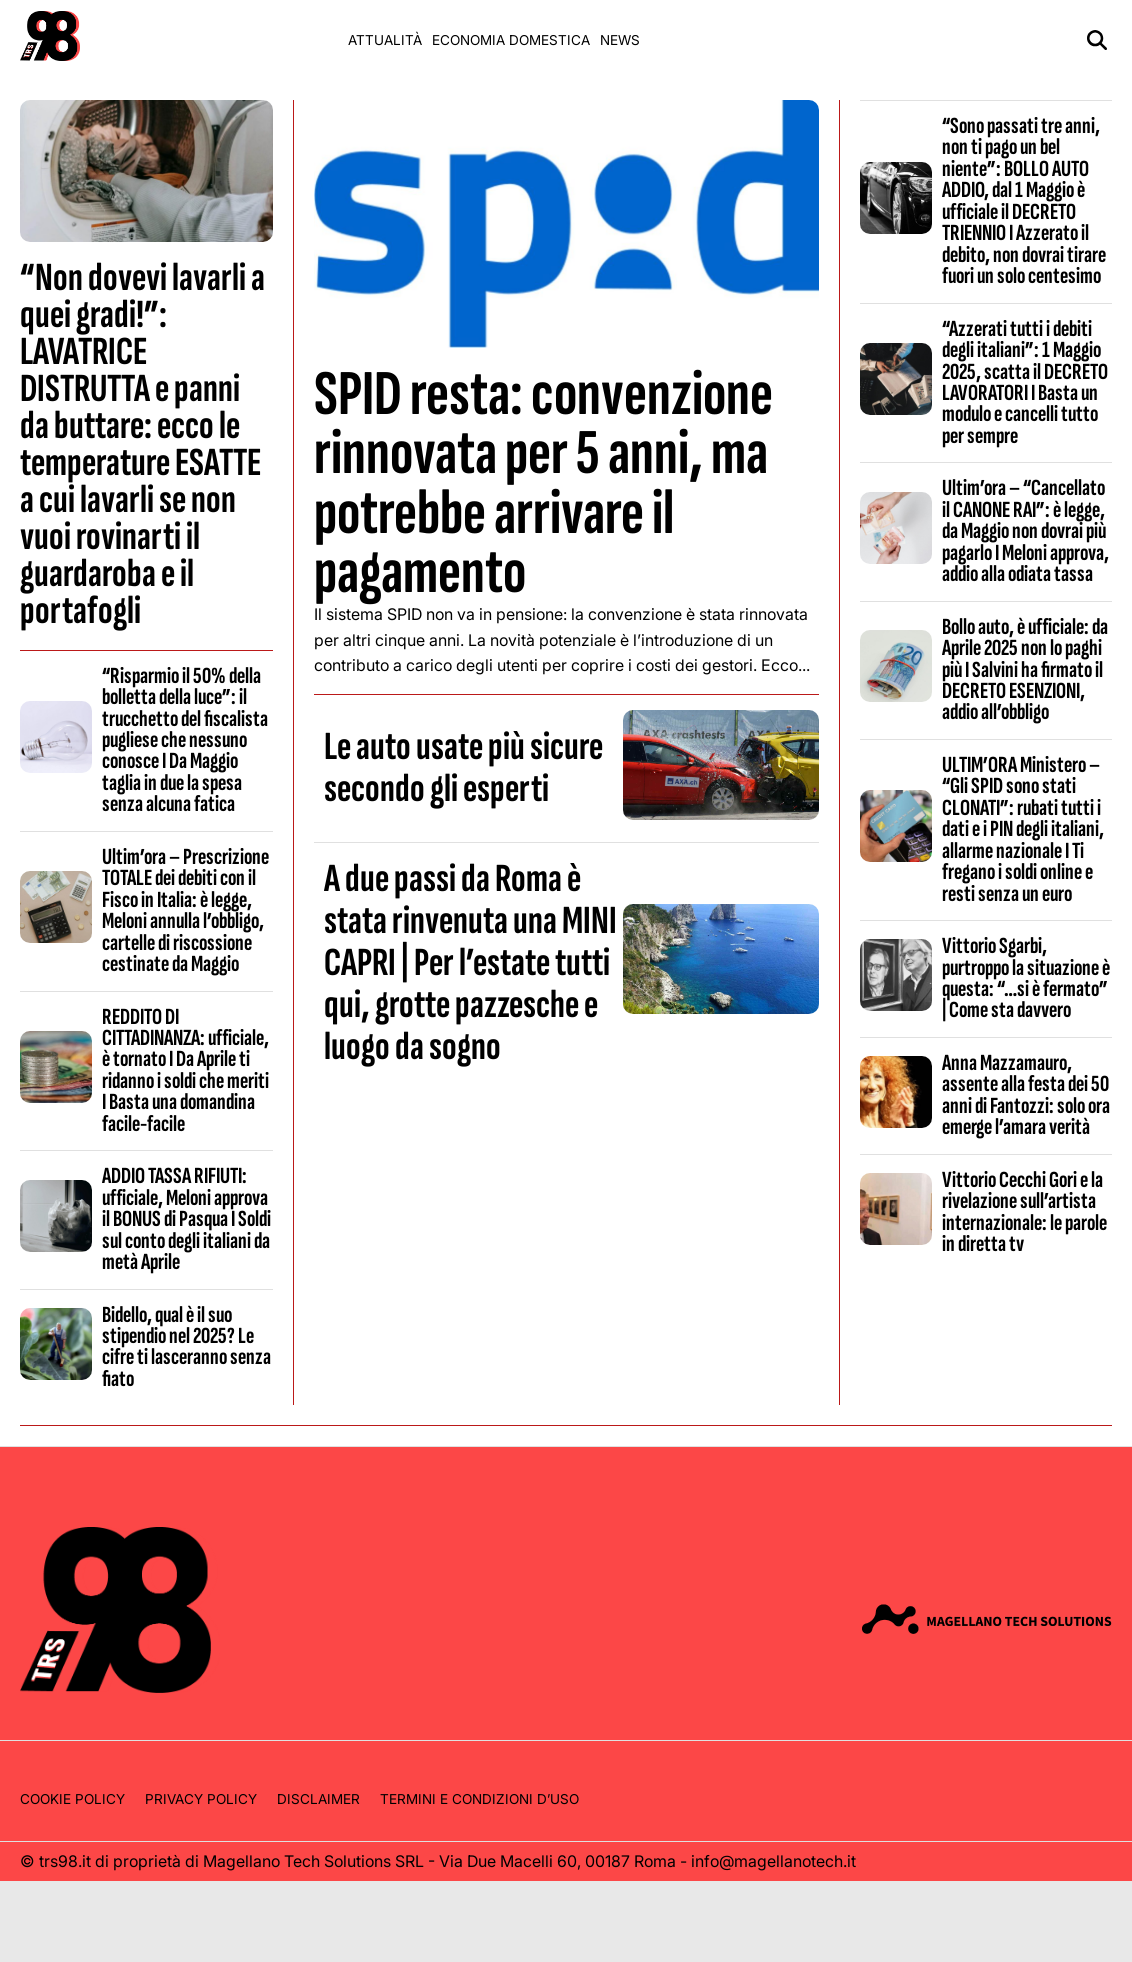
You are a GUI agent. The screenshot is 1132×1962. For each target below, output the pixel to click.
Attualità (385, 40)
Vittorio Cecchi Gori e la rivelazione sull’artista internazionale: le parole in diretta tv (1024, 1212)
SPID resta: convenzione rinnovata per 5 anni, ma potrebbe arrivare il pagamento (543, 483)
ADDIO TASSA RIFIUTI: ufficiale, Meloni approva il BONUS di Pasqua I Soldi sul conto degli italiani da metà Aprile (186, 1219)
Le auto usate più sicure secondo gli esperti (463, 768)
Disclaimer (318, 1799)
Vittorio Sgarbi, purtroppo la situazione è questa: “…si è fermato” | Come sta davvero (1026, 978)
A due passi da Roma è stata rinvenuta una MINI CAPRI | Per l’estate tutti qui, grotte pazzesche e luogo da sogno (470, 963)
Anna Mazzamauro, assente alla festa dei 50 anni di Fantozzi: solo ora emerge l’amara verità (1026, 1095)
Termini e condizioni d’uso (479, 1799)
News (620, 40)
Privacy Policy (201, 1799)
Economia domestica (511, 40)
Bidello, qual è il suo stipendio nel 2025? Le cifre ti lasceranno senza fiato (186, 1347)
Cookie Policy (72, 1799)
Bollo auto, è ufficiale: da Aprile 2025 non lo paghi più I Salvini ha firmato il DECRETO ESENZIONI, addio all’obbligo (1025, 670)
